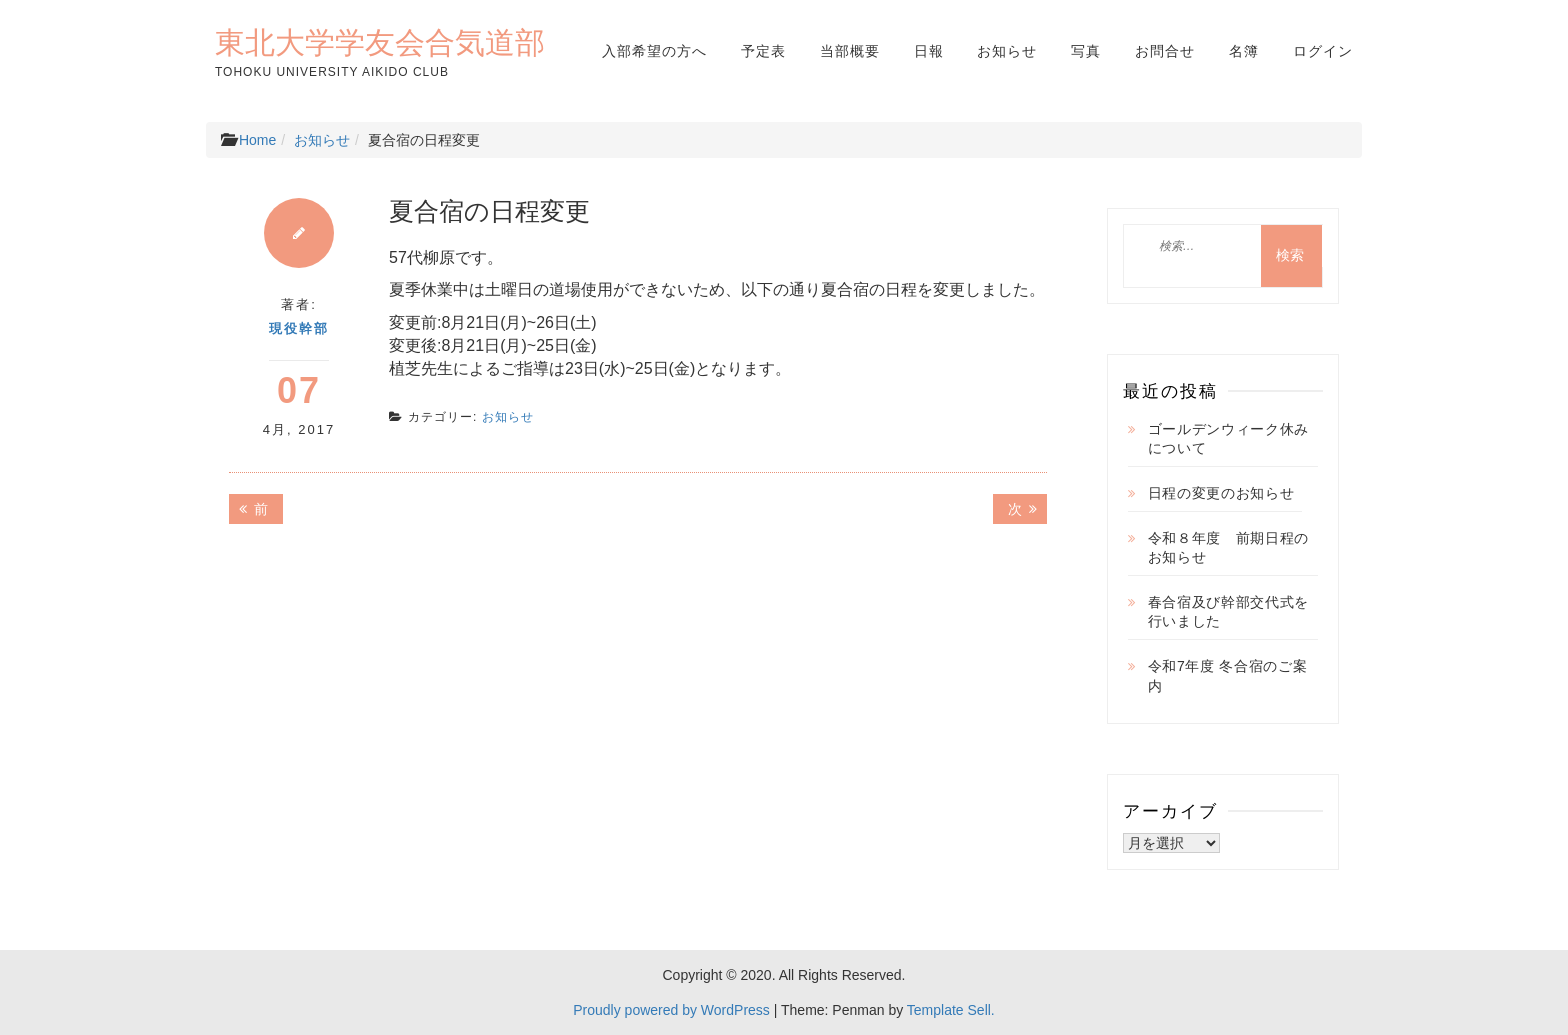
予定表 (763, 51)
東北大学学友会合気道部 (380, 42)
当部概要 (850, 51)
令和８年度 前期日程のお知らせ (1229, 548)
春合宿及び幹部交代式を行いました (1229, 612)
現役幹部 (299, 328)
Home (257, 140)
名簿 (1244, 51)
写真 (1086, 51)
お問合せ (1165, 51)
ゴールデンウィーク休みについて (1229, 439)
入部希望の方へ (654, 51)
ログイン (1323, 51)
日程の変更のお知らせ (1221, 493)
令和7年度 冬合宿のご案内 (1228, 676)
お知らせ (1007, 51)
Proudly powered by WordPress (671, 1010)
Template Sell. (951, 1010)
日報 (929, 51)
